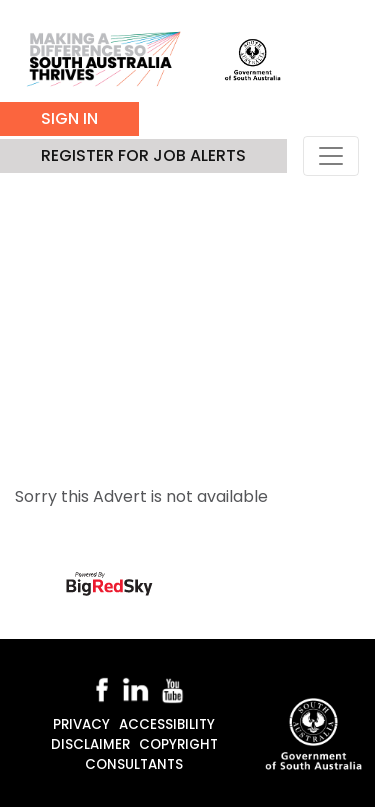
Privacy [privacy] (81, 724)
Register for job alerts (143, 155)
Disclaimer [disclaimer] (90, 744)
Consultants (134, 764)
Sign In (69, 118)
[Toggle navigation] (331, 156)
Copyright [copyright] (178, 744)
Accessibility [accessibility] (167, 724)
